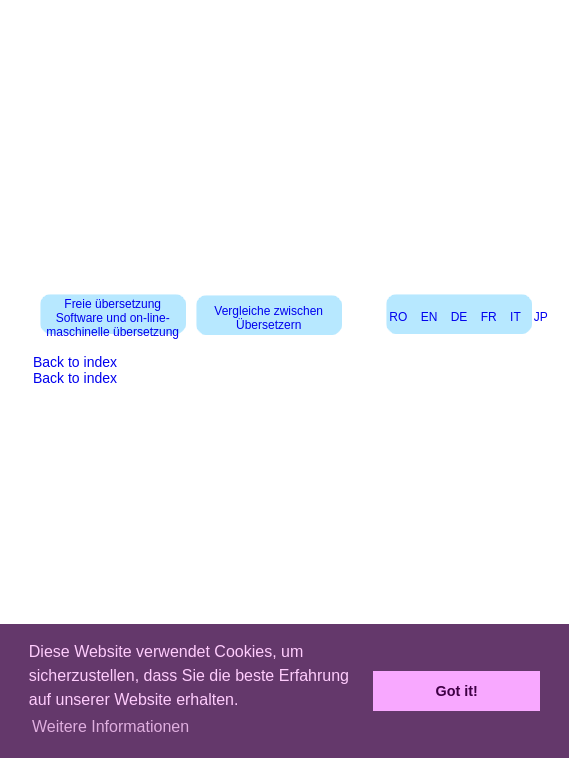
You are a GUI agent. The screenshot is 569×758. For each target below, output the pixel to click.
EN (429, 317)
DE (459, 317)
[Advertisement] (285, 140)
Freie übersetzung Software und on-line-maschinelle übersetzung (112, 318)
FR (489, 317)
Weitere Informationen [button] (110, 726)
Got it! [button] (457, 691)
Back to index (75, 362)
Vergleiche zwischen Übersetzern (268, 318)
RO (398, 317)
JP (541, 317)
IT (515, 317)
